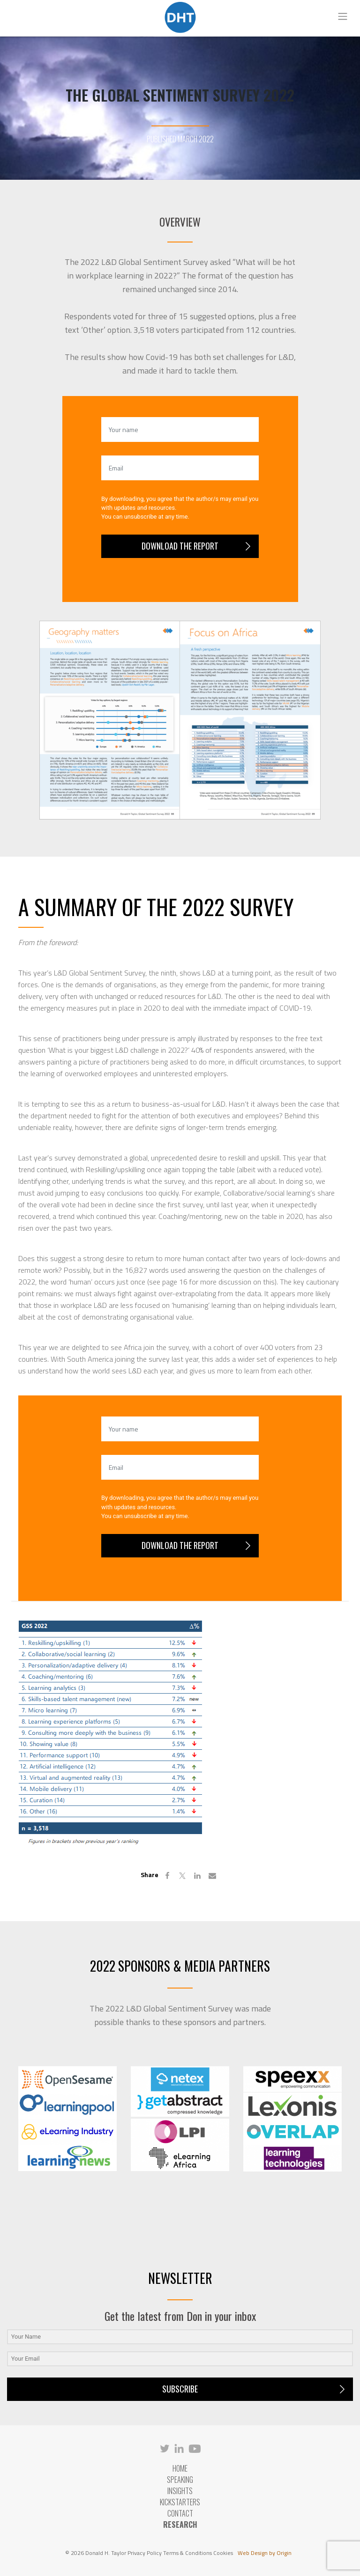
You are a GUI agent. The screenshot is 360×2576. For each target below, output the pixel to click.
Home (180, 2468)
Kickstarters (180, 2502)
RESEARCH (180, 2524)
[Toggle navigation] (343, 16)
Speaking (180, 2479)
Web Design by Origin (265, 2552)
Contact (180, 2513)
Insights (180, 2490)
